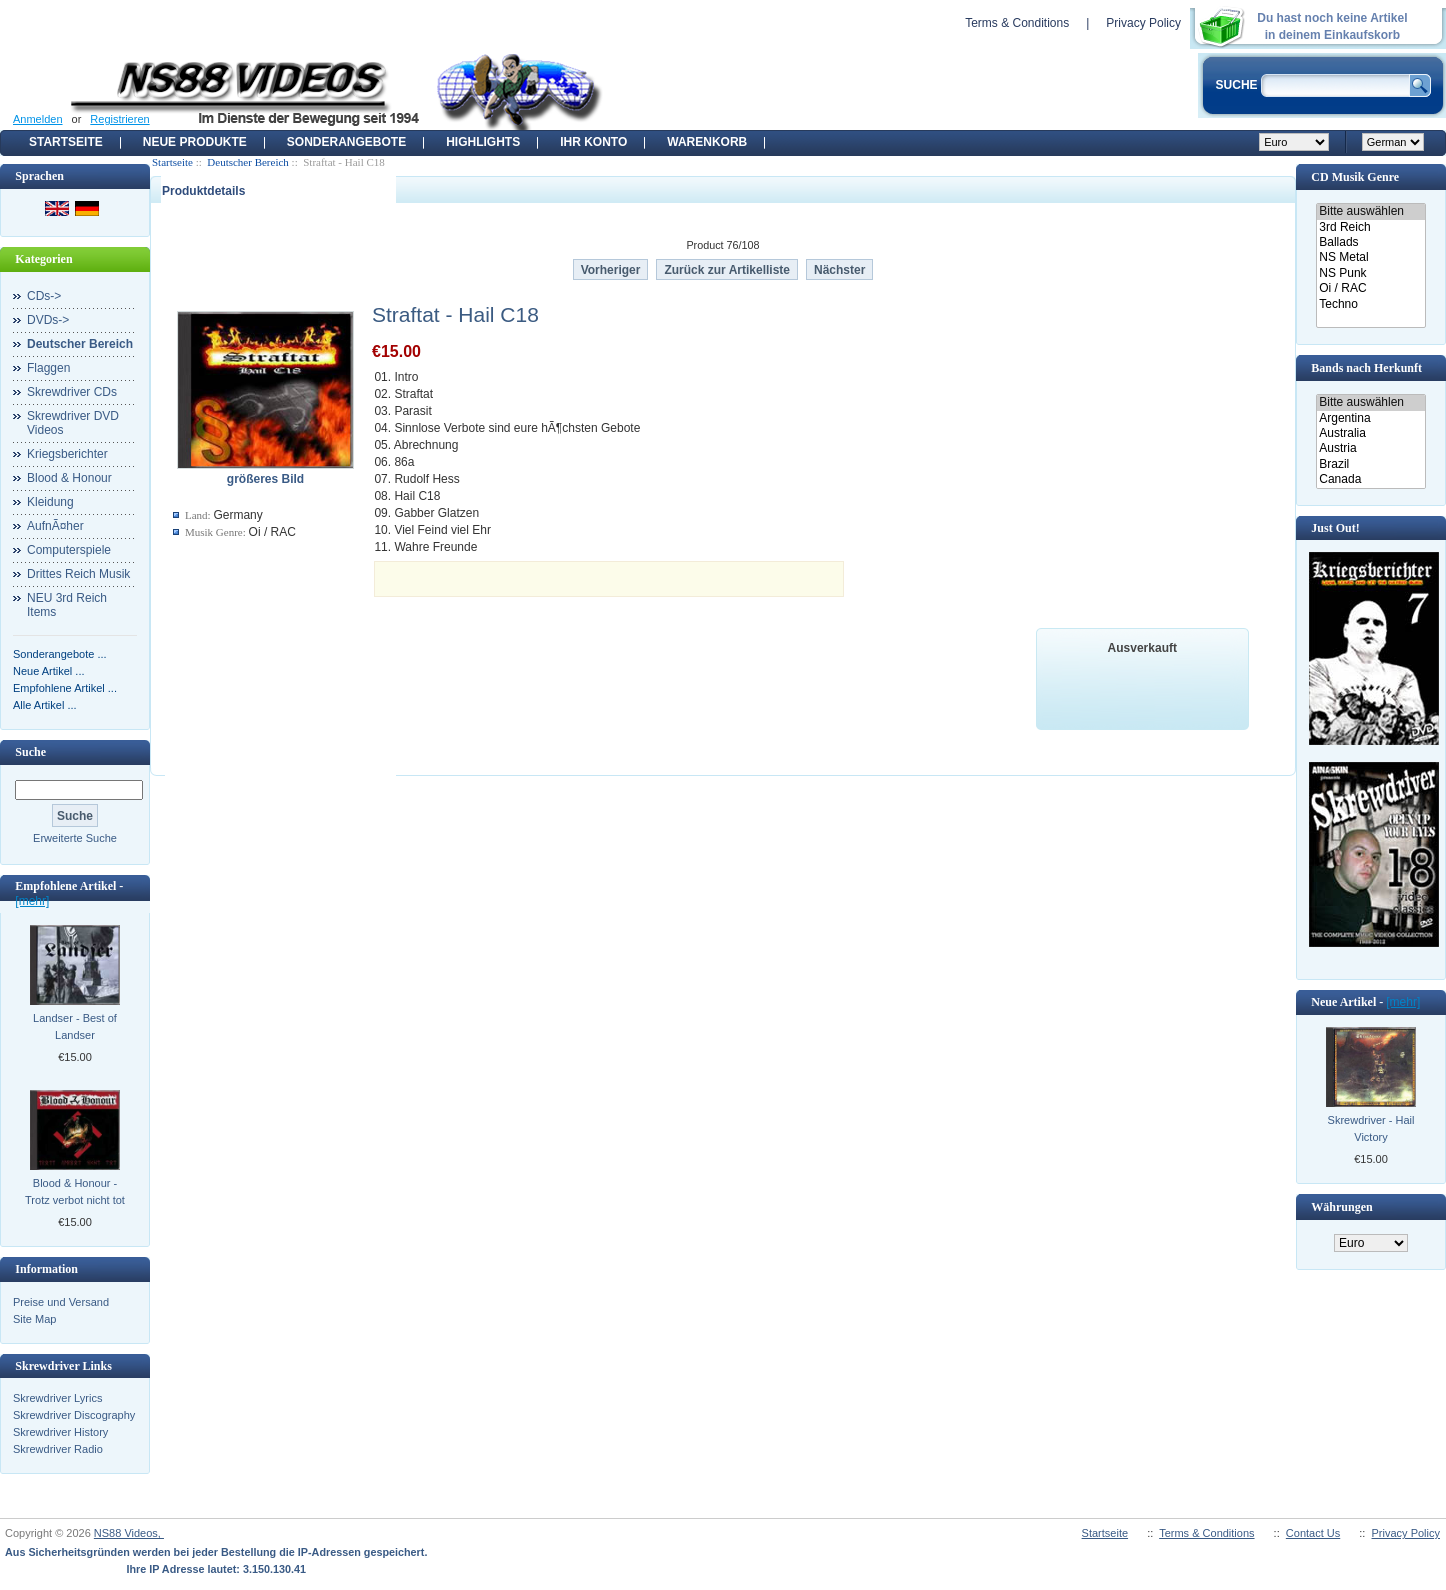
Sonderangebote (346, 142)
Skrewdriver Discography (74, 1415)
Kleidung (50, 502)
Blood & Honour (69, 478)
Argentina (1370, 418)
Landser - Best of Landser (75, 1026)
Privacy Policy (1143, 23)
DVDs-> (48, 320)
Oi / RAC (1370, 288)
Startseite (66, 142)
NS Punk (1370, 273)
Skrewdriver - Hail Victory (1371, 1128)
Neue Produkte (195, 142)
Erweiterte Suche (75, 838)
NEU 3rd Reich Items (67, 605)
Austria (1370, 448)
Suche (30, 752)
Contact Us (1313, 1533)
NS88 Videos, (129, 1533)
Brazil (1370, 464)
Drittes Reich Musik (78, 574)
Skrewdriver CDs (72, 392)
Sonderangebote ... (60, 654)
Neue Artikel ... (49, 671)
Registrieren (119, 119)
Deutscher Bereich (248, 162)
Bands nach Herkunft (1366, 368)
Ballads (1370, 242)
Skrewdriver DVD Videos (73, 423)
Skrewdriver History (60, 1432)
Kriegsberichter (67, 454)
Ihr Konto (593, 142)
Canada (1370, 479)
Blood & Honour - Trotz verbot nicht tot (75, 1191)
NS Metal (1370, 257)
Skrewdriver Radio (58, 1449)
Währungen (1341, 1207)
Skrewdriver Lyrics (57, 1398)
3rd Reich (1370, 227)
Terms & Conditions (1017, 23)
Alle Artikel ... (45, 705)
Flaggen (48, 368)
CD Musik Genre (1355, 177)
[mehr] (32, 901)
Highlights (483, 142)
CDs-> (44, 296)
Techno (1370, 304)
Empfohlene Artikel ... (65, 688)
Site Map (34, 1319)
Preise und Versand (61, 1302)
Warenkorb (707, 142)
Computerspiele (69, 550)
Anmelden (38, 119)
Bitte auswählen (1370, 211)
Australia (1370, 433)
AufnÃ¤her (55, 526)
